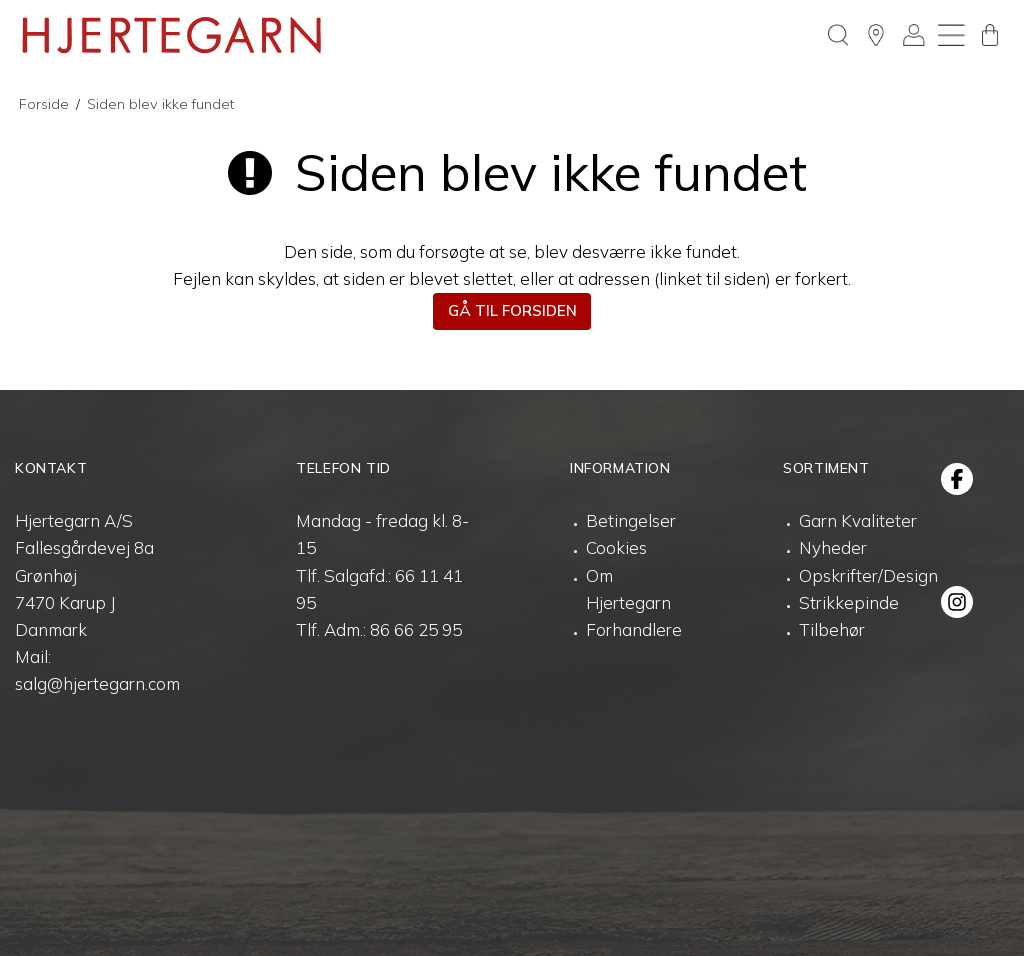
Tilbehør (832, 629)
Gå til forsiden (512, 310)
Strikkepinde (849, 602)
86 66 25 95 (416, 629)
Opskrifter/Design (868, 575)
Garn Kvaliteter (858, 520)
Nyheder (833, 547)
